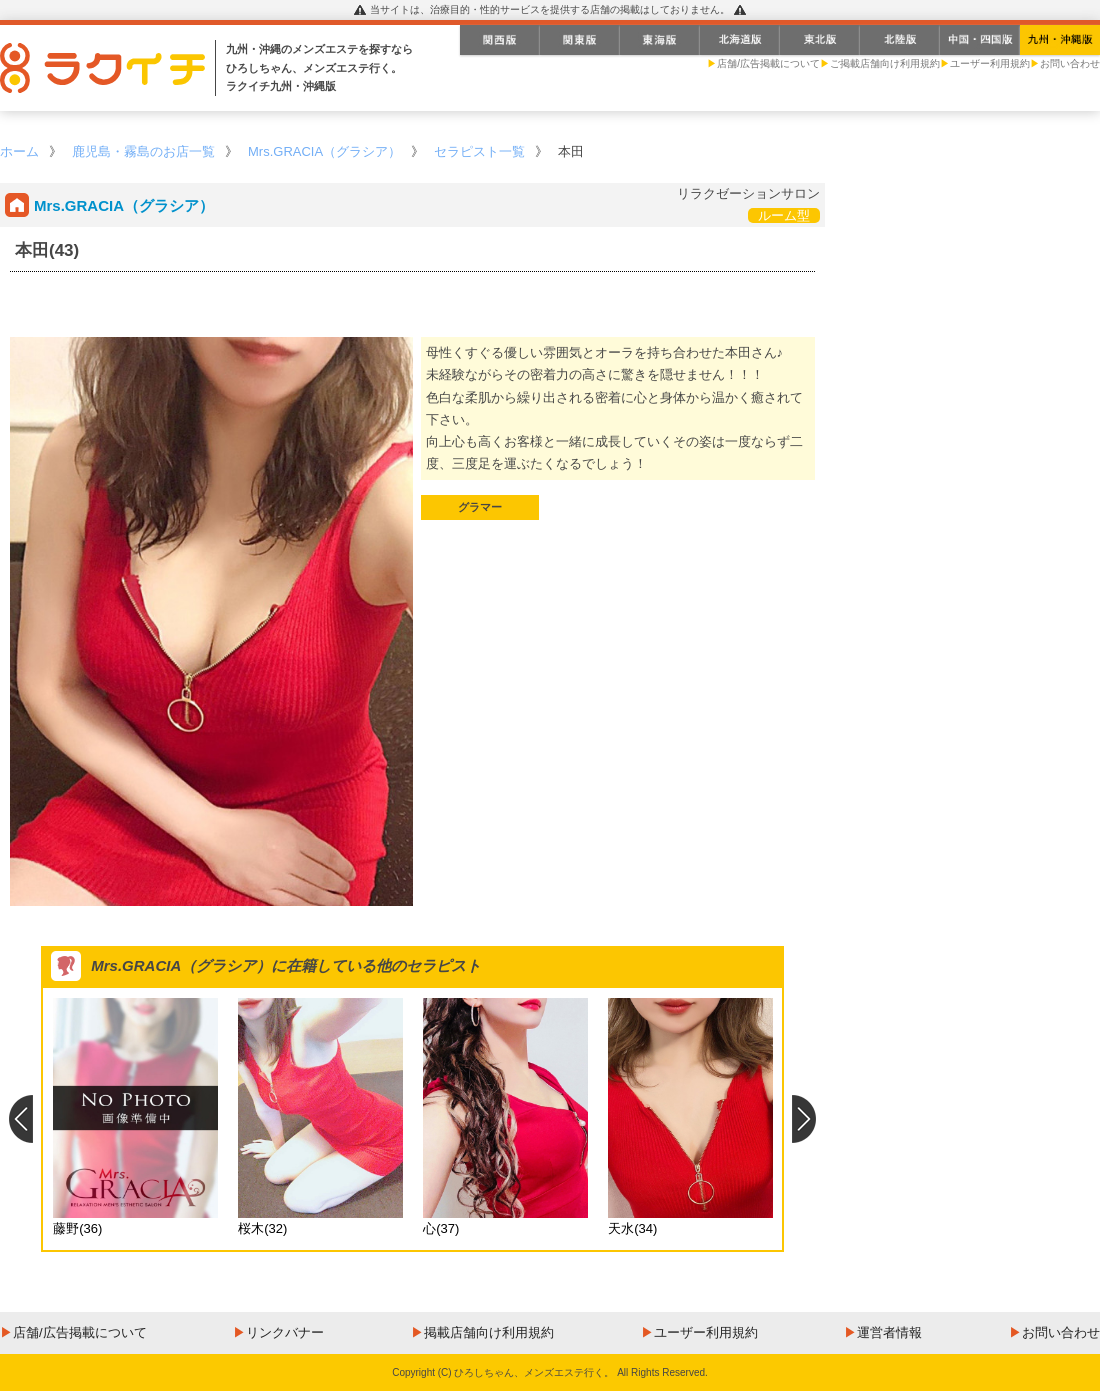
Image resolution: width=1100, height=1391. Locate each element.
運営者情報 (889, 1332)
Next (804, 1119)
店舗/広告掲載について (768, 63)
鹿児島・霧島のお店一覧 (143, 151)
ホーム (19, 151)
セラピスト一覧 (479, 151)
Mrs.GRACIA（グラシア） (324, 151)
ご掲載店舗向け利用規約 (885, 63)
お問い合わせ (1070, 63)
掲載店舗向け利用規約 (489, 1332)
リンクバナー (285, 1332)
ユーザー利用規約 (990, 63)
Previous (20, 1119)
